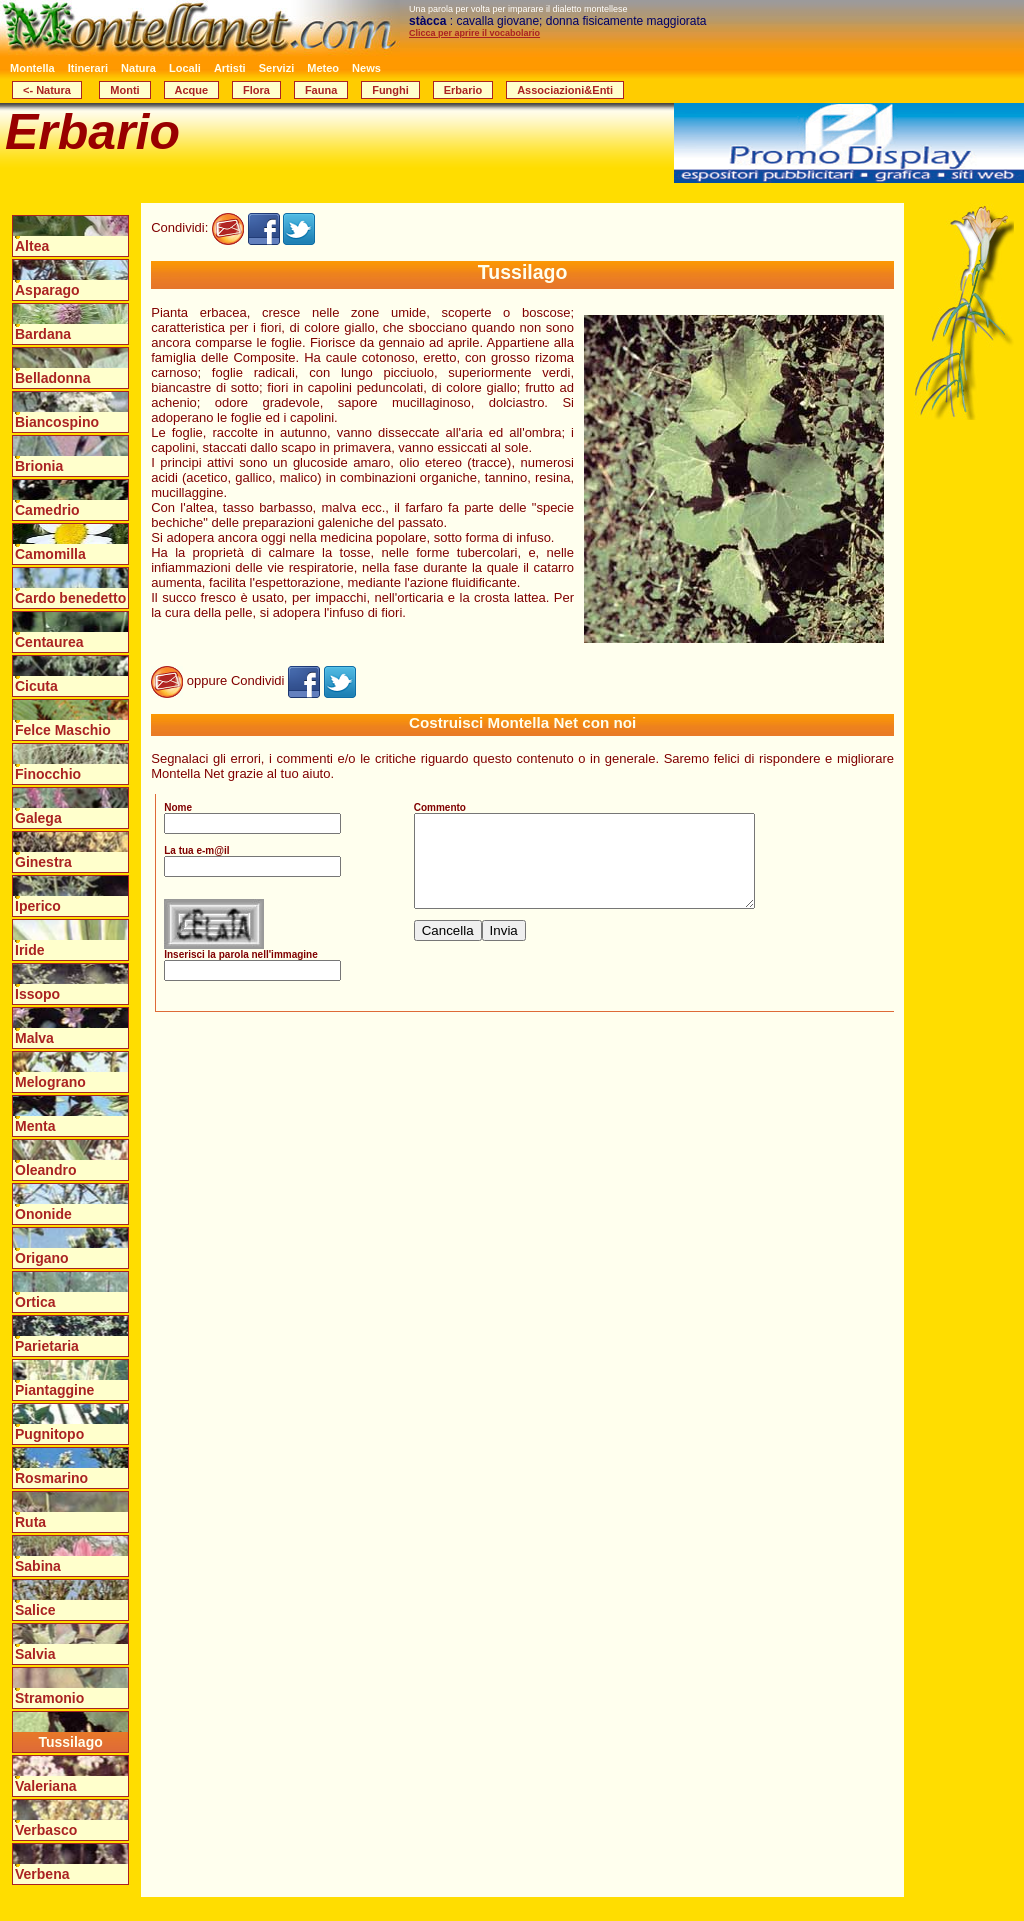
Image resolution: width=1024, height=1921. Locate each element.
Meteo (323, 68)
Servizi (276, 68)
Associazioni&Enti (565, 90)
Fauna (321, 90)
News (366, 68)
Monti (124, 90)
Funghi (390, 90)
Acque (192, 90)
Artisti (230, 68)
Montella (32, 68)
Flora (256, 90)
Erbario (463, 90)
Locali (185, 68)
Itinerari (88, 68)
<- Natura (47, 90)
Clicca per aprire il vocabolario (474, 33)
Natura (138, 68)
